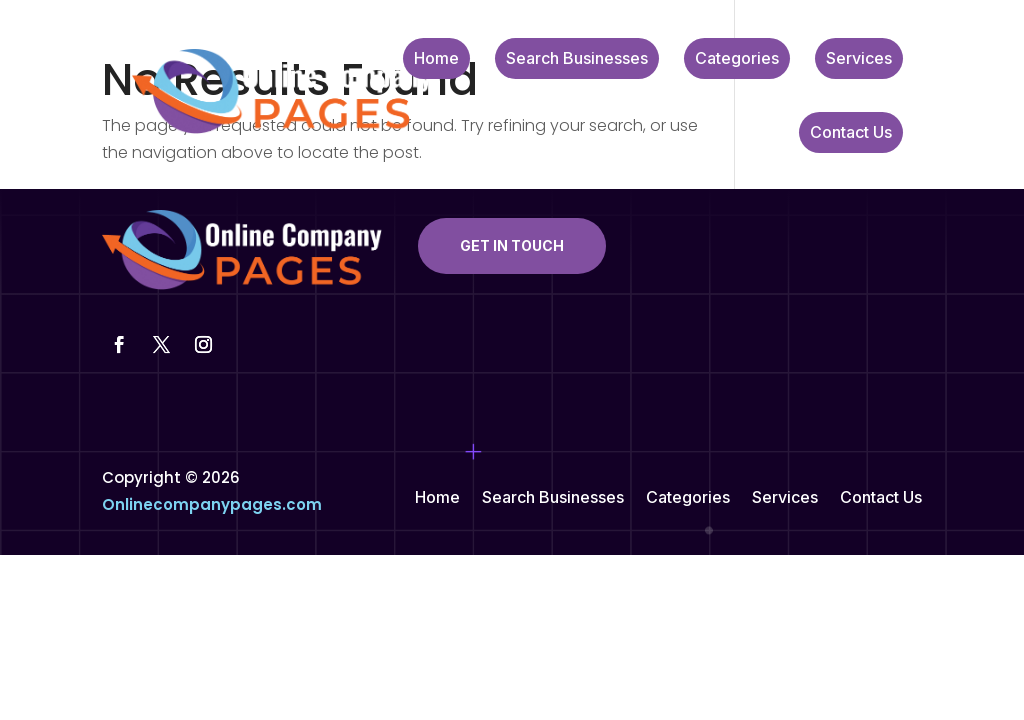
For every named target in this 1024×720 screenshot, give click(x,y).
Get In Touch (512, 245)
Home (436, 59)
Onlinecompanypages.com (212, 504)
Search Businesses (577, 59)
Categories (737, 59)
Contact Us (851, 133)
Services (859, 59)
